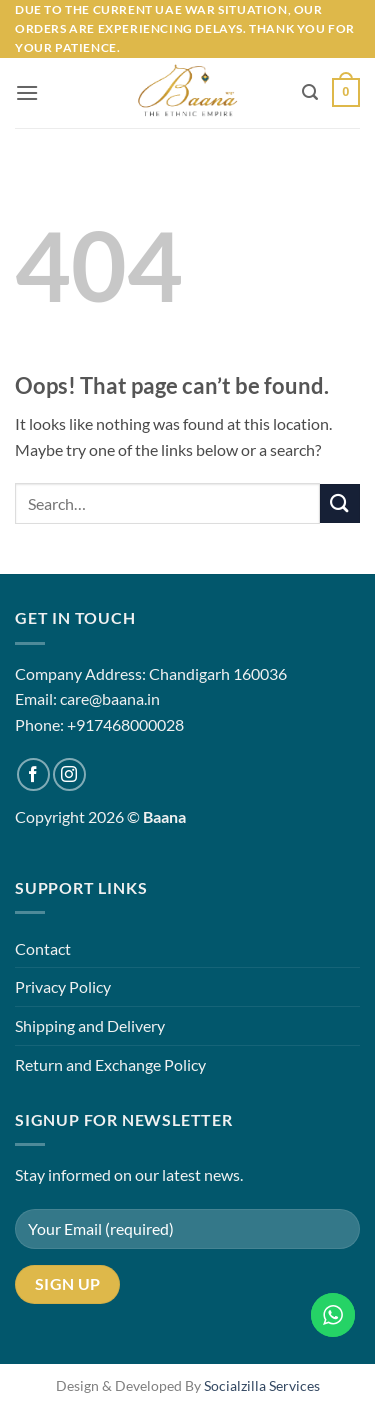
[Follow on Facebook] (33, 774)
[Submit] (340, 503)
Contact (43, 948)
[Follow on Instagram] (69, 774)
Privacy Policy (63, 986)
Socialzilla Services (262, 1385)
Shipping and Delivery (90, 1025)
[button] (27, 92)
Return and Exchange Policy (110, 1064)
